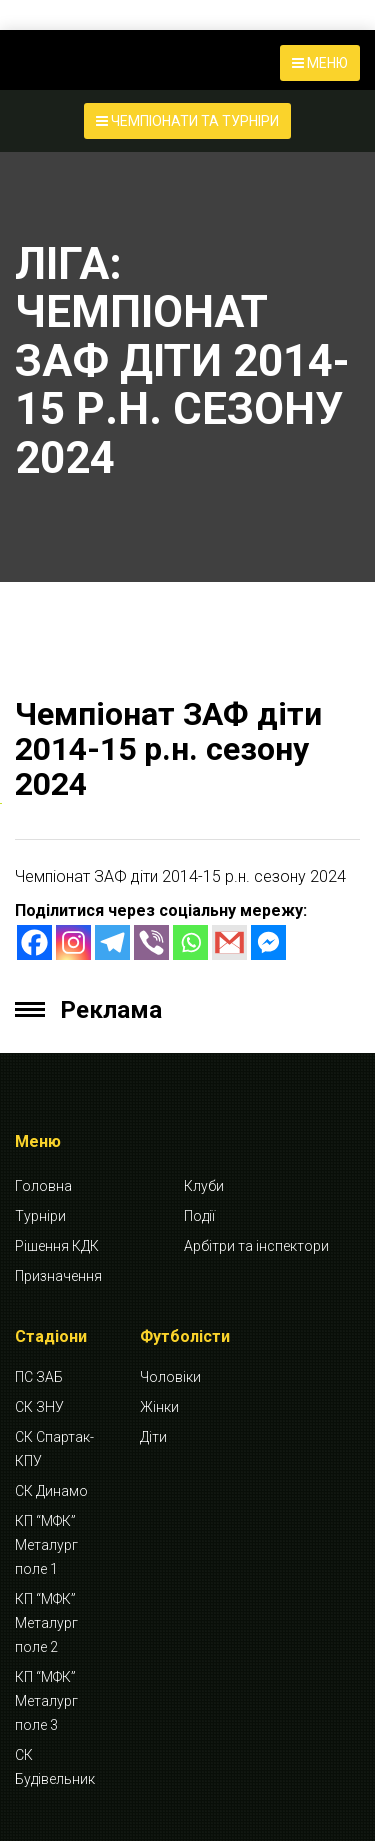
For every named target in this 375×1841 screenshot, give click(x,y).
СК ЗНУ (39, 1407)
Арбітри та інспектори (256, 1246)
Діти (153, 1437)
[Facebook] (34, 942)
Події (199, 1216)
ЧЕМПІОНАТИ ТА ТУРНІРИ (187, 121)
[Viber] (151, 942)
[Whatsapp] (190, 942)
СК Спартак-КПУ (54, 1449)
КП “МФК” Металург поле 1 (46, 1545)
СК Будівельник (55, 1767)
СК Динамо (51, 1491)
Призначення (58, 1276)
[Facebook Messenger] (268, 942)
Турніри (40, 1216)
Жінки (159, 1407)
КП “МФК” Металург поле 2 (46, 1623)
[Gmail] (229, 942)
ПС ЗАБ (39, 1377)
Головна (43, 1186)
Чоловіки (170, 1377)
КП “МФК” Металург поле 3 (46, 1701)
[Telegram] (112, 942)
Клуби (204, 1186)
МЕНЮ (320, 63)
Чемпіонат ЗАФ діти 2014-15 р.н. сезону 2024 (168, 749)
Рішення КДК (57, 1246)
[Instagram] (73, 942)
